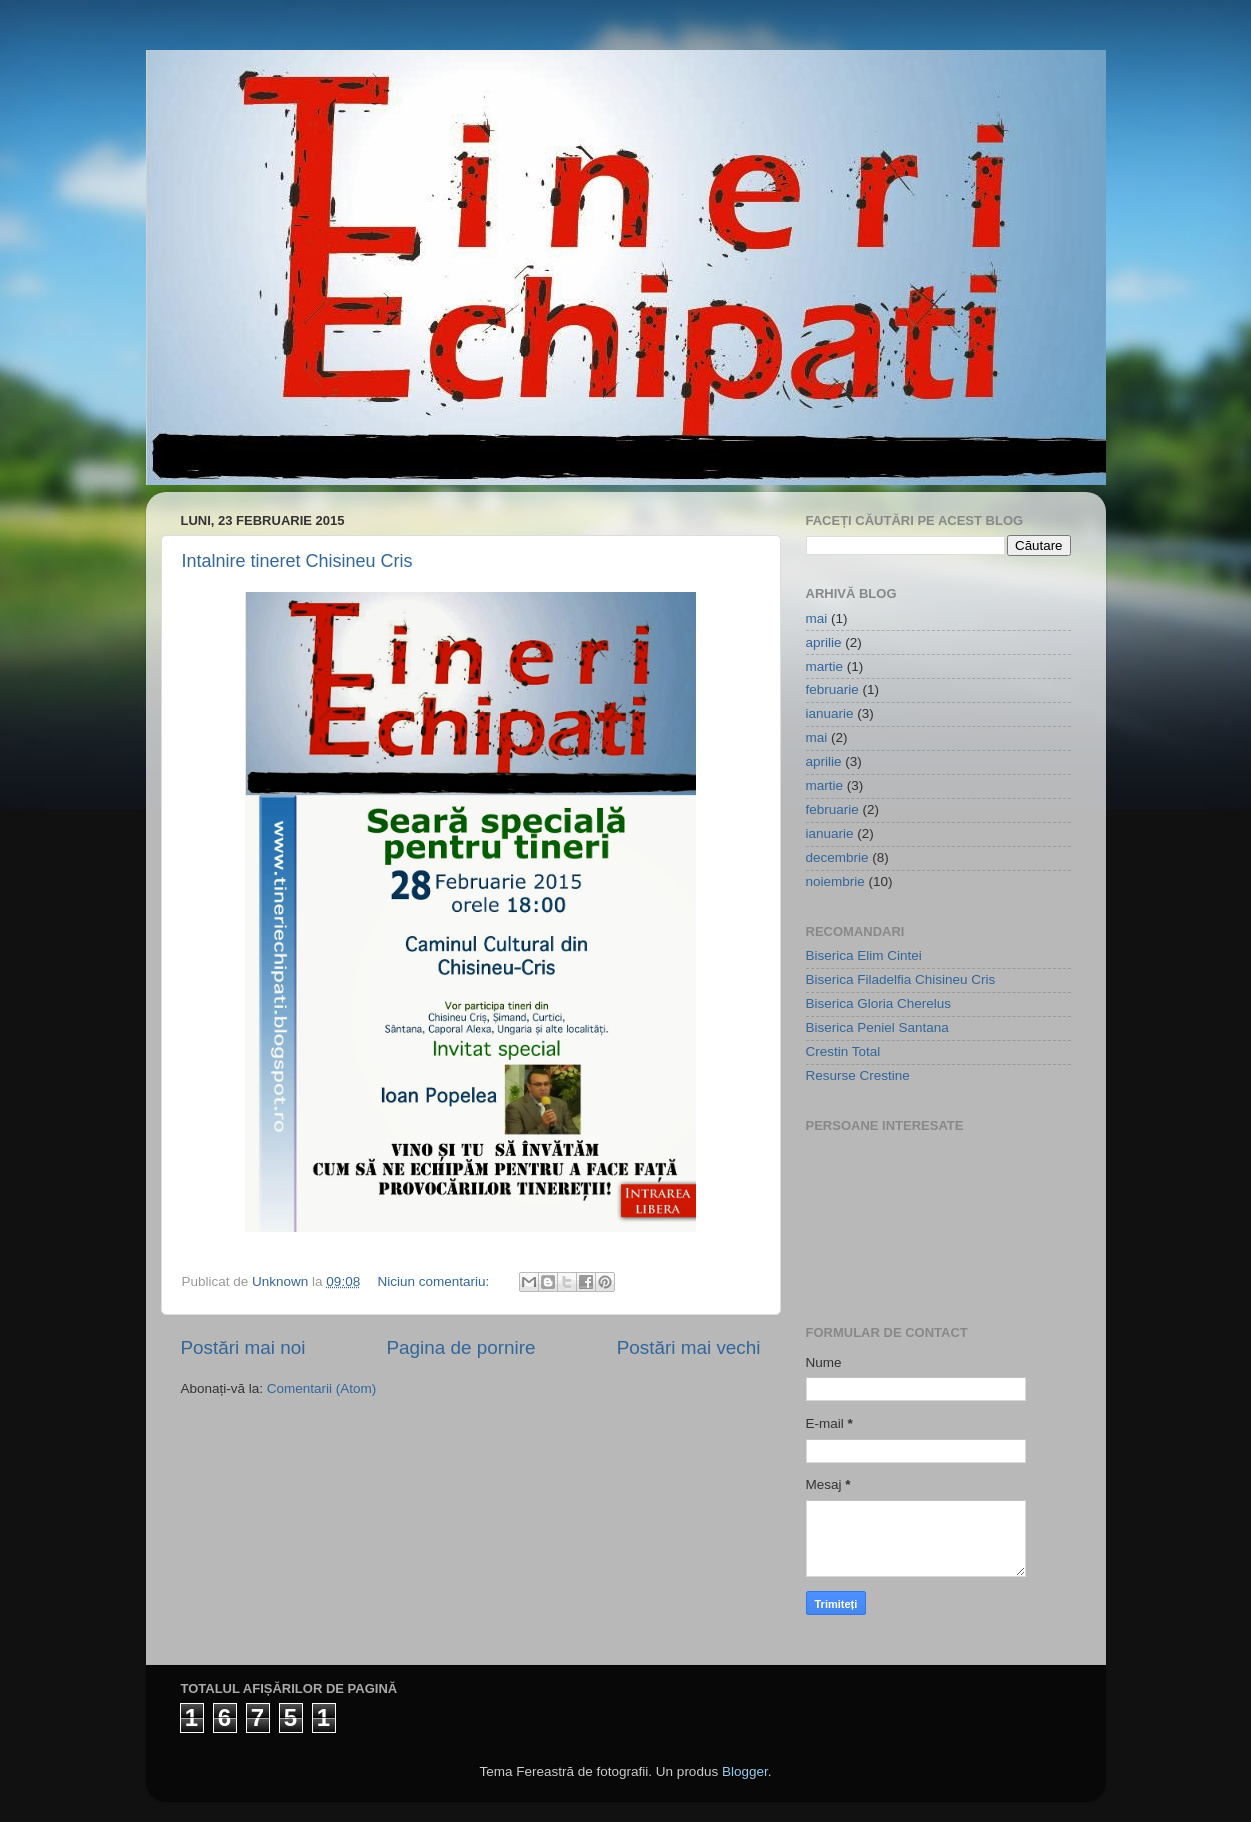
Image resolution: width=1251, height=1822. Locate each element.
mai (817, 618)
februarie (832, 689)
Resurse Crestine (858, 1075)
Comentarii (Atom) (322, 1388)
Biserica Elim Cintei (864, 955)
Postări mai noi (243, 1347)
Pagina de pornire (460, 1347)
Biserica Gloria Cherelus (879, 1003)
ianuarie (830, 713)
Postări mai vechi (689, 1347)
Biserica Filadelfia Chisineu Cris (901, 979)
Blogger (745, 1771)
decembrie (837, 857)
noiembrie (835, 881)
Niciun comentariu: (435, 1281)
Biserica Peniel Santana (877, 1027)
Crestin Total (843, 1051)
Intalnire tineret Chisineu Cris (297, 561)
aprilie (824, 642)
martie (825, 666)
